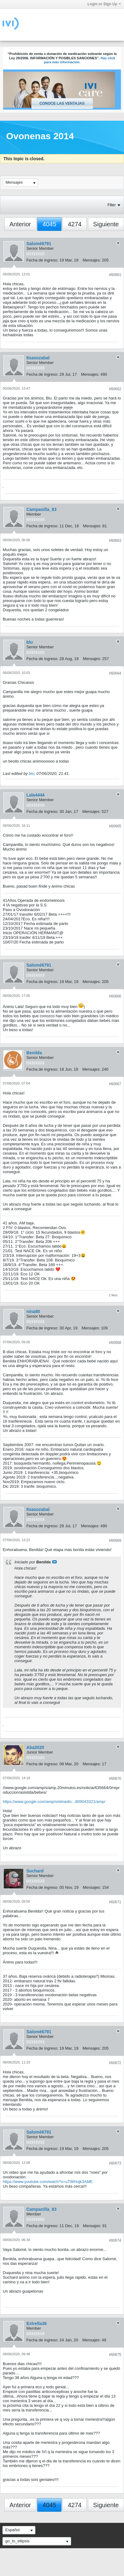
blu (29, 642)
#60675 (115, 2354)
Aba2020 (35, 1747)
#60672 (115, 2063)
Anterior (20, 224)
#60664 (115, 673)
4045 (49, 224)
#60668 (115, 1342)
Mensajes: (91, 260)
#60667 (115, 1084)
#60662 (115, 389)
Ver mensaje (54, 1561)
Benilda (34, 1052)
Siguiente (106, 224)
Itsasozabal (38, 357)
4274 (75, 224)
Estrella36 (36, 2323)
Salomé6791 (38, 243)
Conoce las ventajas (61, 103)
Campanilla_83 (41, 509)
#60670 (115, 1778)
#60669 (115, 1540)
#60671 (115, 1902)
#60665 (115, 826)
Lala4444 (35, 794)
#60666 (115, 996)
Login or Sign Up (104, 4)
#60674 (115, 2240)
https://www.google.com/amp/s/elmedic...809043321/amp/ (54, 1801)
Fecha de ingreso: (42, 260)
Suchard (35, 1870)
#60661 (115, 275)
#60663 (115, 540)
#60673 (115, 2163)
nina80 (33, 1311)
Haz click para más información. (79, 60)
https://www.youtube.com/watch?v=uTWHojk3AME (48, 2181)
